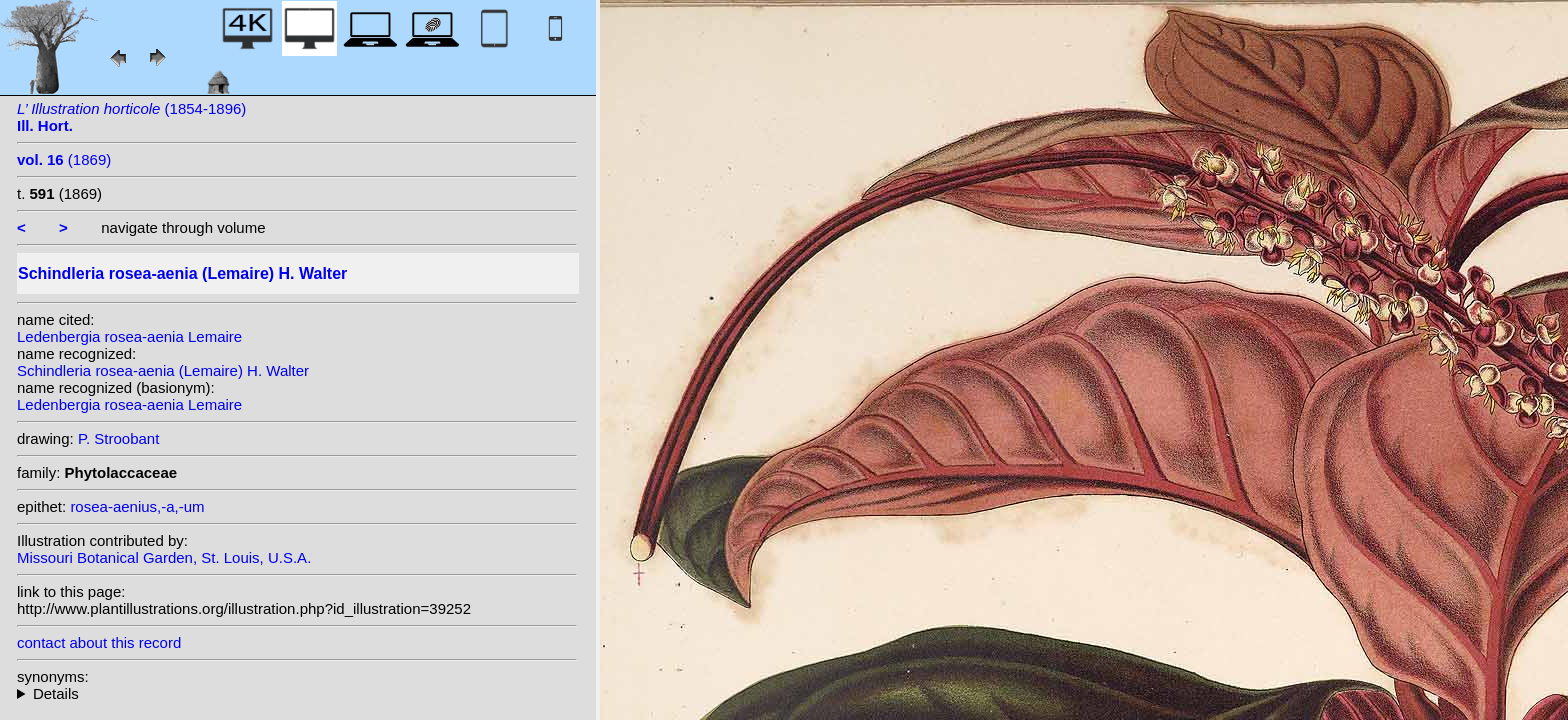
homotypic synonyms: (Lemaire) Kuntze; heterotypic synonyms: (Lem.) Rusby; (297, 693)
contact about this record (99, 642)
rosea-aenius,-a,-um (137, 506)
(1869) (64, 159)
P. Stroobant (118, 438)
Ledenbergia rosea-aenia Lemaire (129, 336)
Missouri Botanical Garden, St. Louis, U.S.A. (164, 557)
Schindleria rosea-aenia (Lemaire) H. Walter (163, 370)
